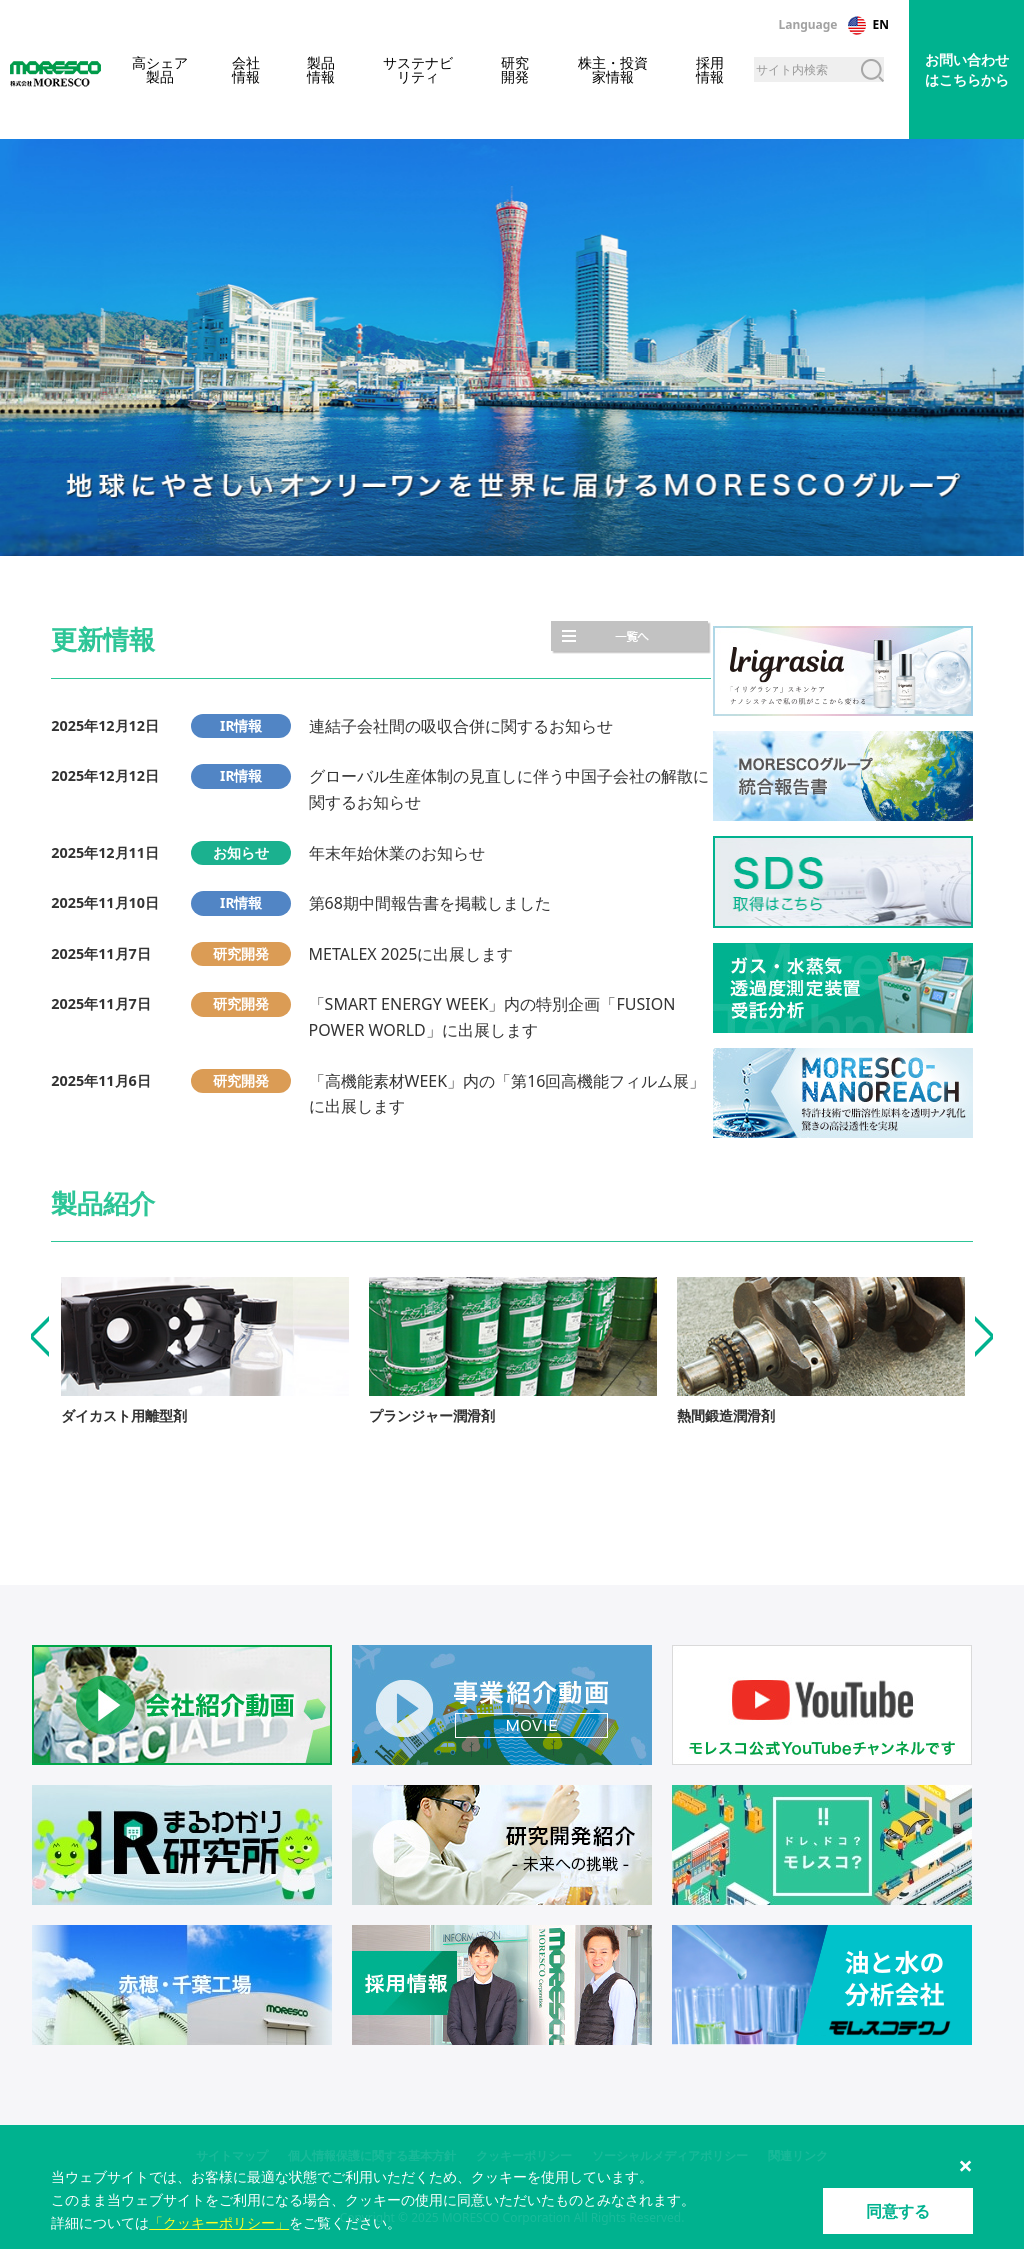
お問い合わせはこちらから (967, 69)
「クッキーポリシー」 (219, 2222)
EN (881, 24)
